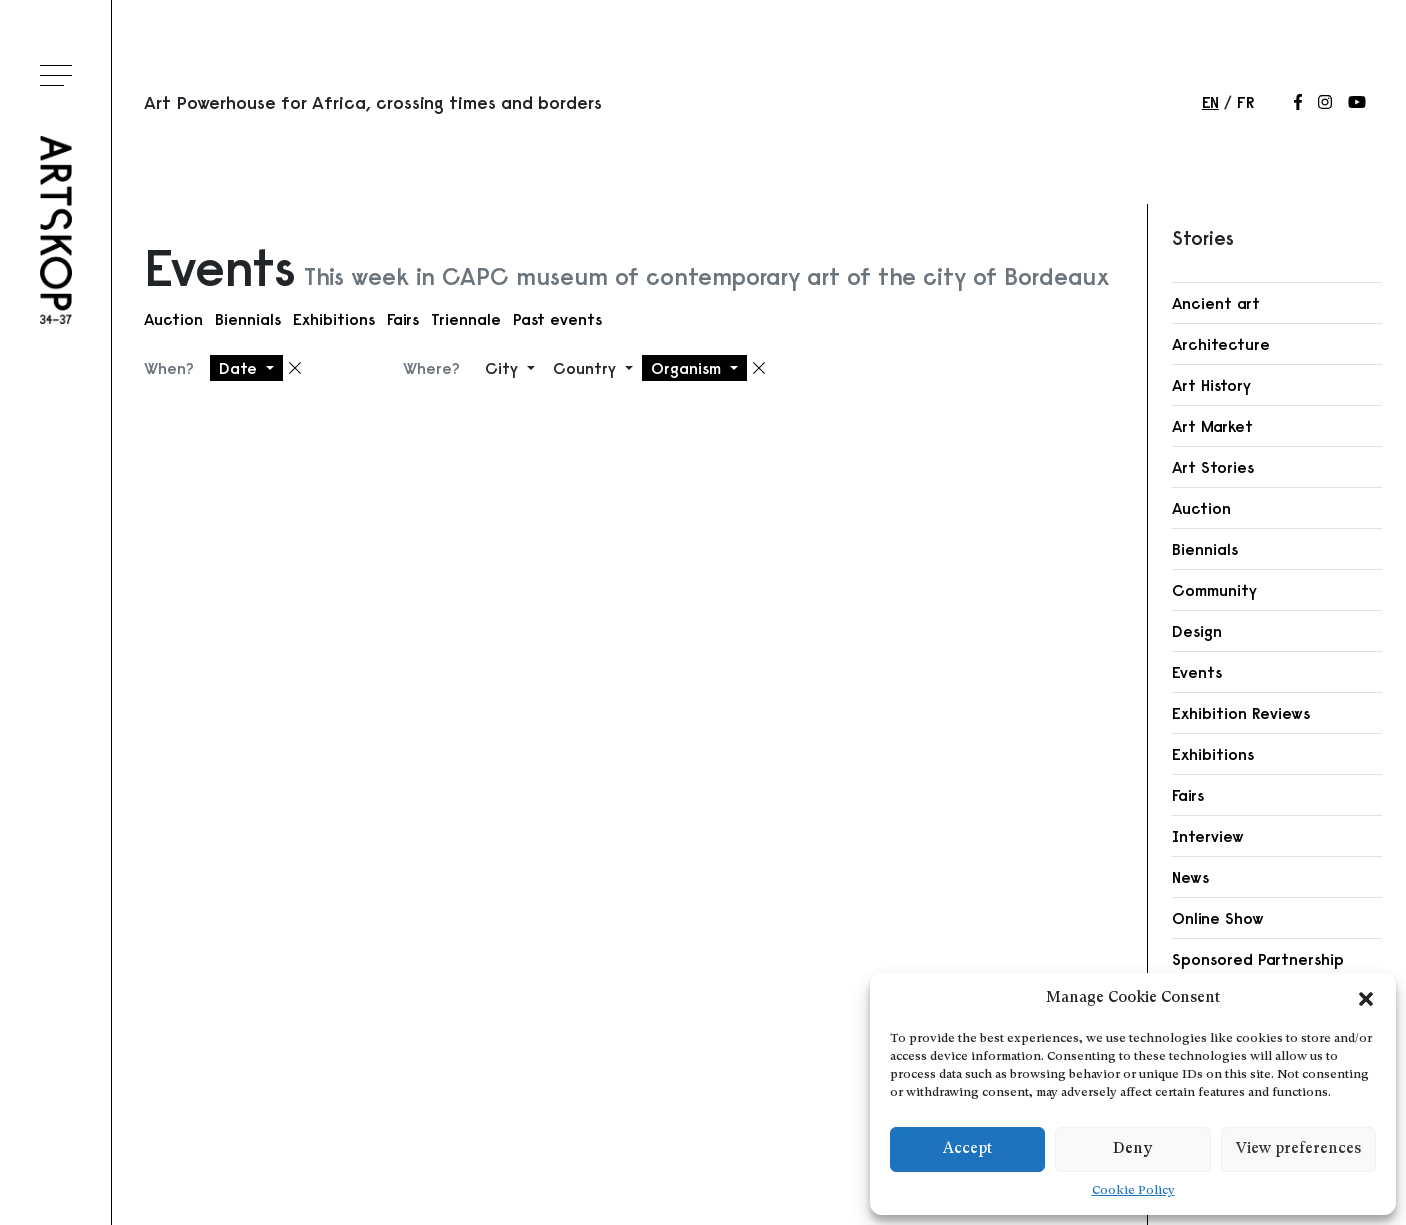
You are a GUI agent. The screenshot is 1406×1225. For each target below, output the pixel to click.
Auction (173, 319)
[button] (1366, 999)
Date (240, 368)
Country (587, 368)
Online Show (1218, 918)
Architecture (1221, 344)
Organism (688, 368)
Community (1214, 590)
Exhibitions (334, 319)
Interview (1208, 836)
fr (1245, 102)
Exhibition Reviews (1241, 713)
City (504, 368)
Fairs (403, 319)
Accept (967, 1149)
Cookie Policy (1133, 1191)
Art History (1211, 385)
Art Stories (1213, 467)
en (1210, 102)
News (1190, 877)
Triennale (466, 319)
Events (1197, 672)
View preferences (1298, 1149)
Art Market (1212, 426)
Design (1197, 631)
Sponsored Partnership (1258, 959)
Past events (557, 319)
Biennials (248, 319)
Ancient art (1216, 303)
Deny (1132, 1149)
